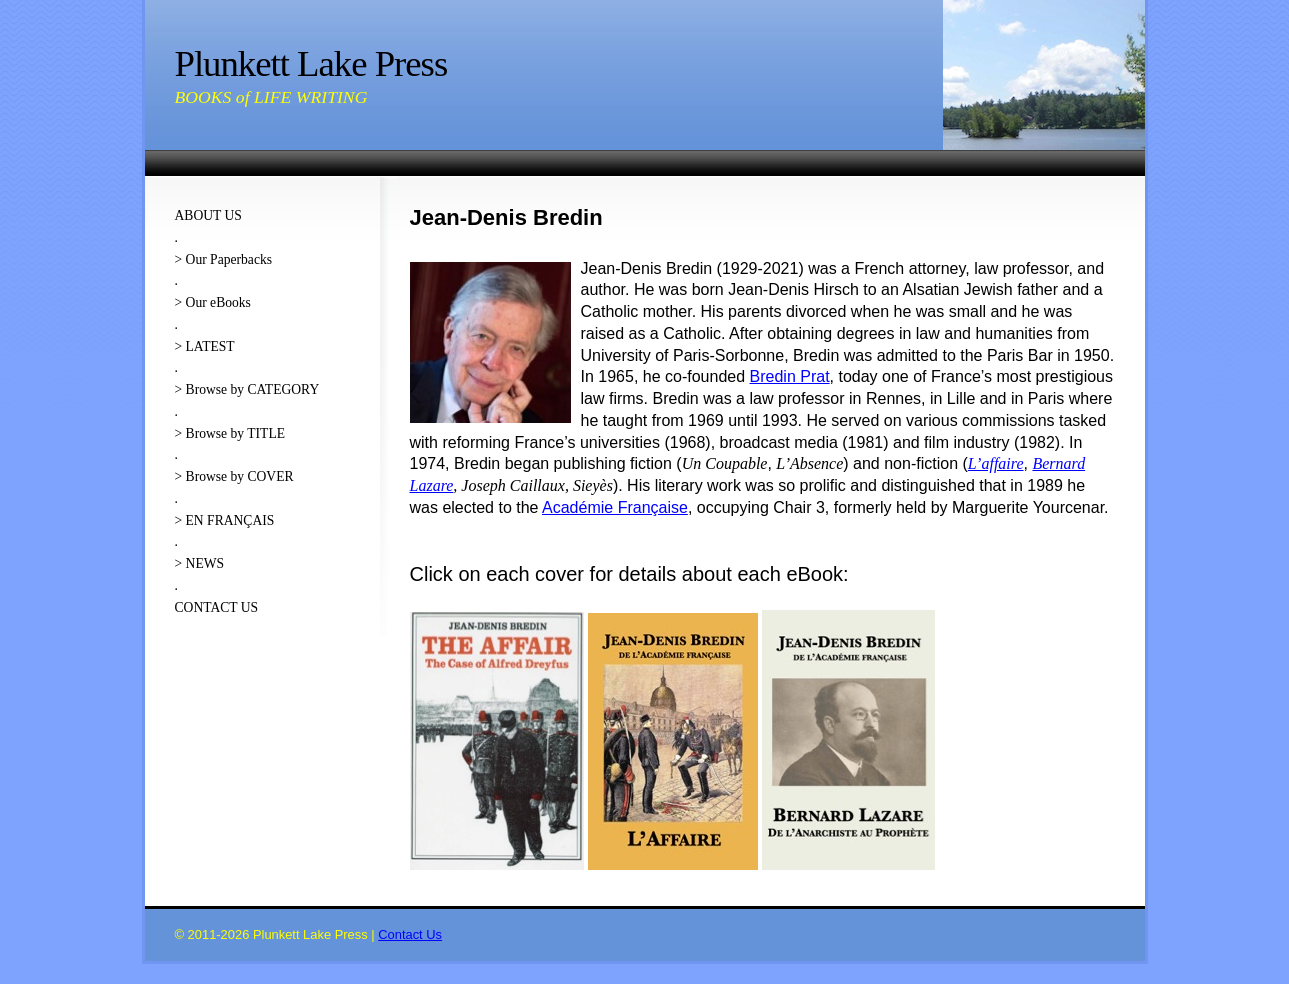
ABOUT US (208, 215)
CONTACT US (217, 607)
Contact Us (410, 934)
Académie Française (615, 507)
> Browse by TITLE (230, 433)
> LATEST (205, 346)
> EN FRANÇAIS (225, 520)
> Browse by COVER (234, 476)
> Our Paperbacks (224, 259)
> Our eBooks (213, 302)
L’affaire (996, 463)
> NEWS (200, 563)
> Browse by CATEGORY (247, 389)
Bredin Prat (790, 376)
